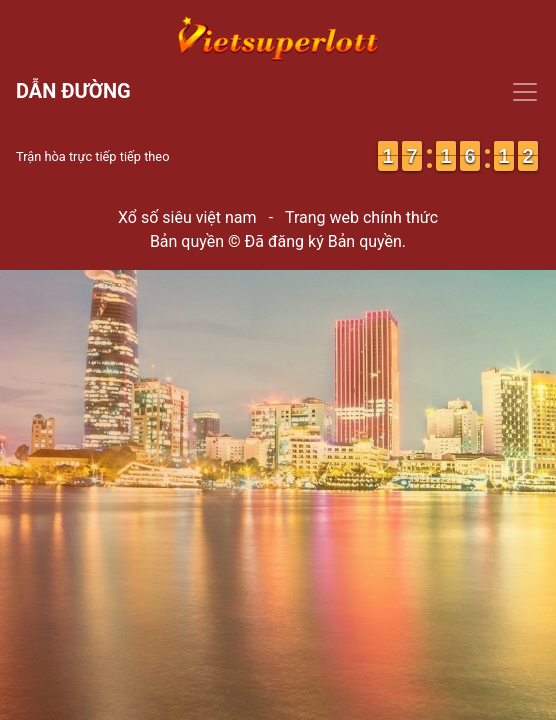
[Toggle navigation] (278, 92)
